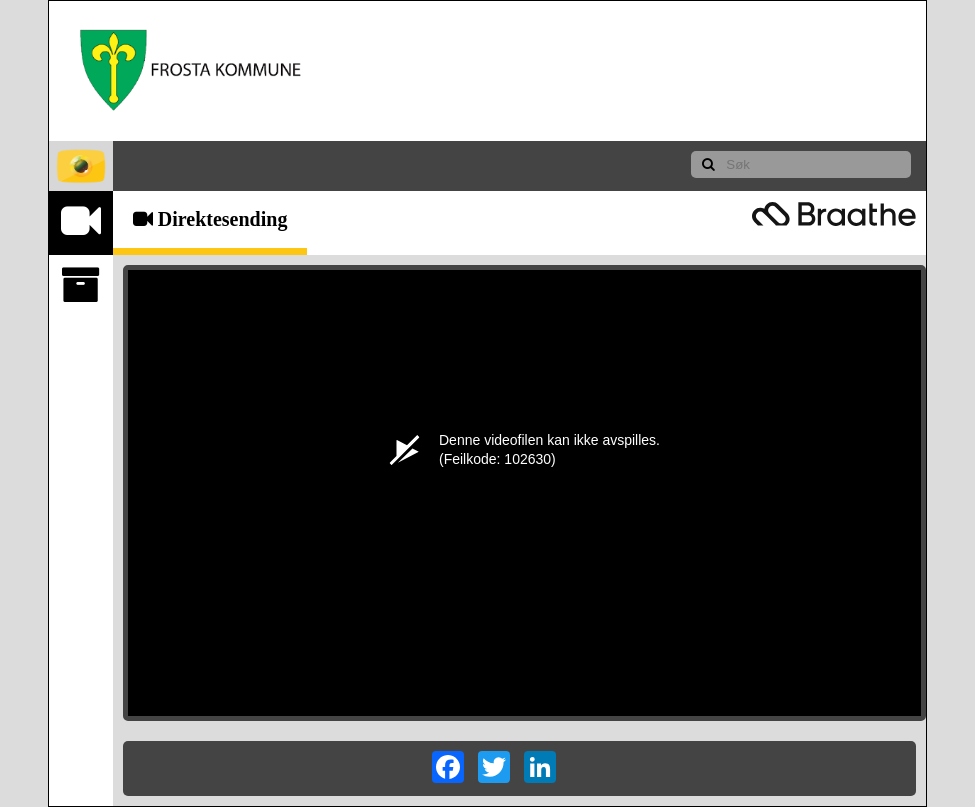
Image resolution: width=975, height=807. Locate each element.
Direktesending (210, 219)
